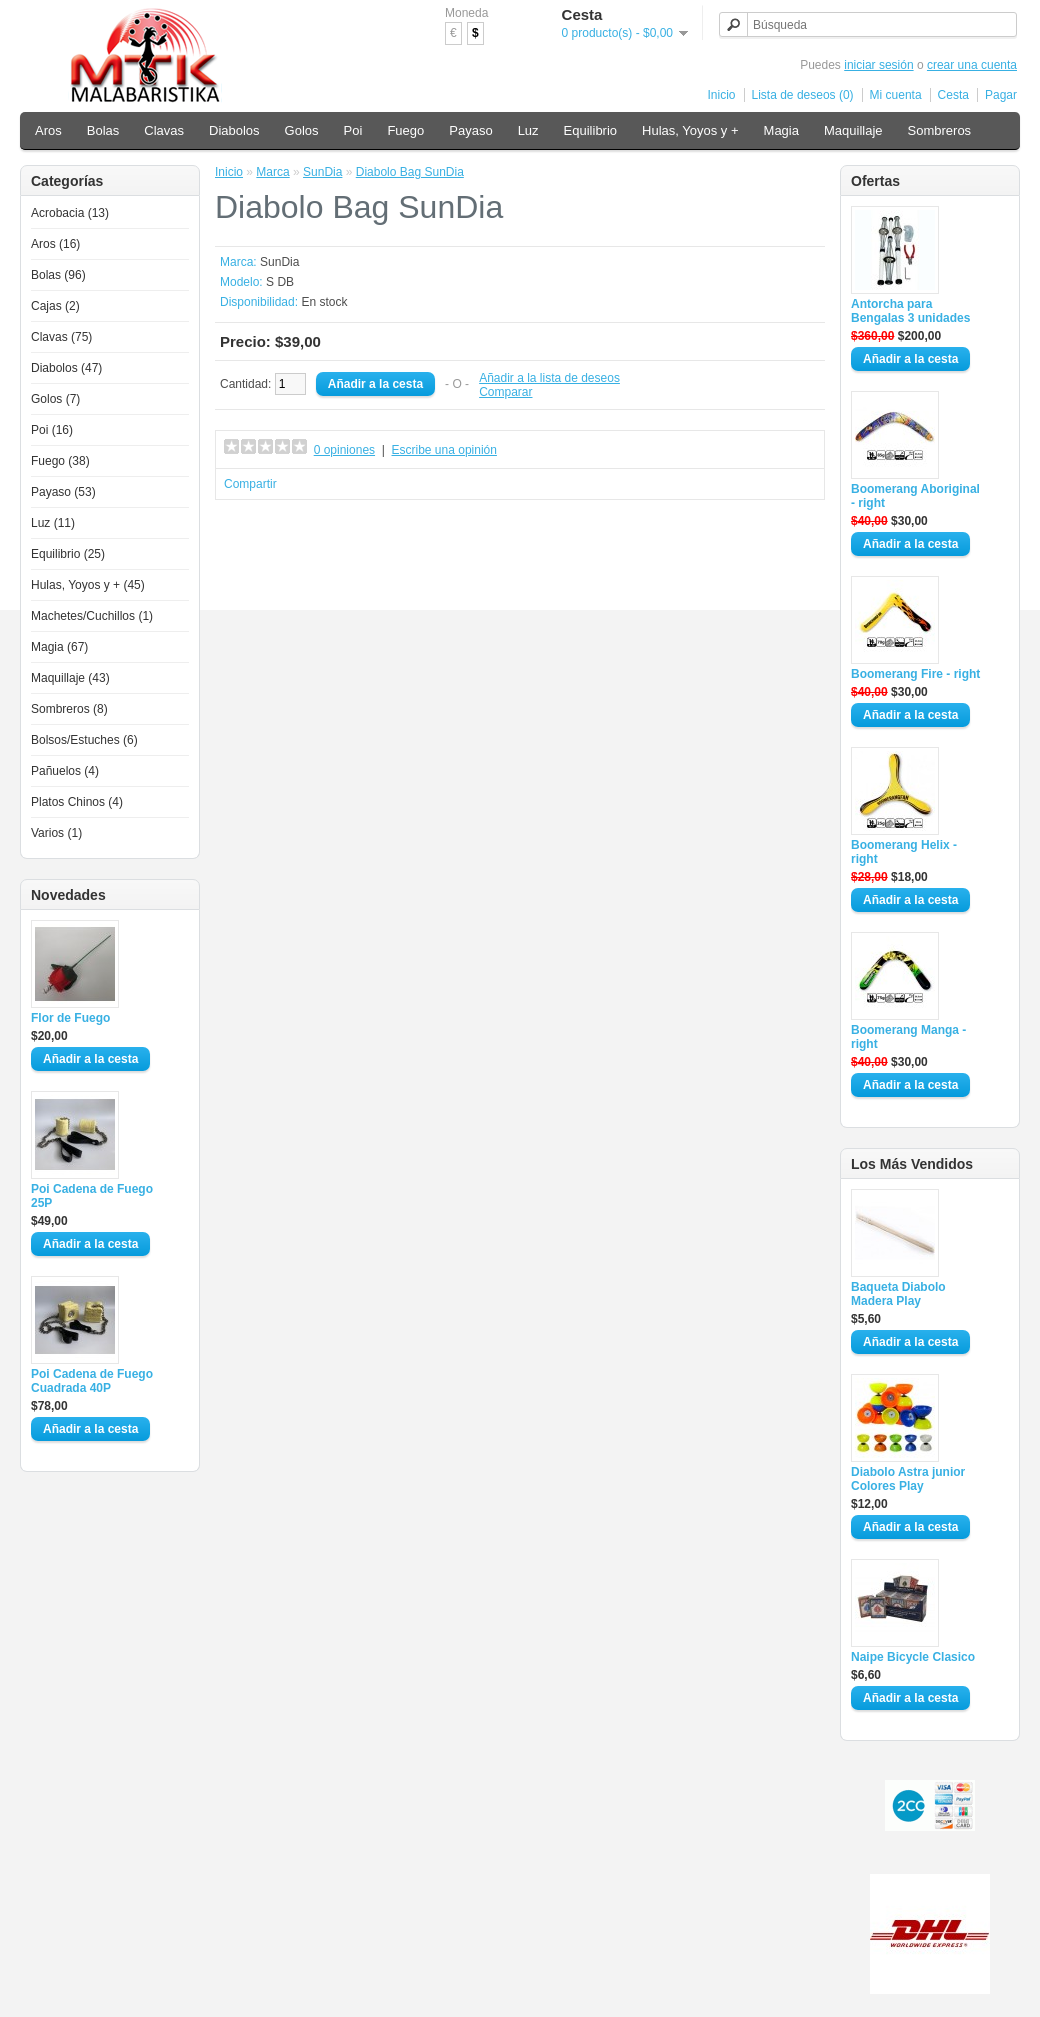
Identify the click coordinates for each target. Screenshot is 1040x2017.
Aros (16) (55, 244)
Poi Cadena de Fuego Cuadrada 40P (92, 1381)
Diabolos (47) (66, 368)
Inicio (722, 95)
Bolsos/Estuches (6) (84, 740)
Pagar (1001, 95)
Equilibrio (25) (68, 554)
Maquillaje (853, 130)
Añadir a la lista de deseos (549, 378)
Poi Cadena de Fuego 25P (92, 1196)
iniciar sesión (878, 65)
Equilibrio (590, 130)
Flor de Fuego (70, 1018)
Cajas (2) (55, 306)
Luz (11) (53, 523)
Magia (781, 130)
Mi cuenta (896, 95)
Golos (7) (55, 399)
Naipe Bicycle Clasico (913, 1657)
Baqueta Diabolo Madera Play (898, 1294)
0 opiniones (344, 450)
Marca (272, 172)
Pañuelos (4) (65, 771)
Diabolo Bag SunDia (410, 172)
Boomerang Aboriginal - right (915, 496)
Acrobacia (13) (70, 213)
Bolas (103, 130)
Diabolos (234, 130)
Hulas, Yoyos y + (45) (88, 585)
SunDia (322, 172)
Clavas (164, 130)
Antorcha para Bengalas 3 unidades (910, 311)
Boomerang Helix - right (904, 852)
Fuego (405, 130)
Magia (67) (59, 647)
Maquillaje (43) (70, 678)
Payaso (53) (63, 492)
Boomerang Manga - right (908, 1037)
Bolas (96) (58, 275)
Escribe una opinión (444, 450)
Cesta (953, 95)
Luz (528, 130)
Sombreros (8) (69, 709)
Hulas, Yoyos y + (690, 130)
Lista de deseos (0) (803, 95)
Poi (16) (52, 430)
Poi (353, 130)
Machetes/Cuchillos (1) (92, 616)
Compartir (250, 484)
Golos (302, 130)
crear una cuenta (972, 65)
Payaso (470, 130)
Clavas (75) (61, 337)
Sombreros (940, 130)
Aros (48, 130)
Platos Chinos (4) (77, 802)
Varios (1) (56, 833)
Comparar (505, 392)
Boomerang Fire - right (915, 674)
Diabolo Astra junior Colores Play (908, 1479)
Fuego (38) (60, 461)
